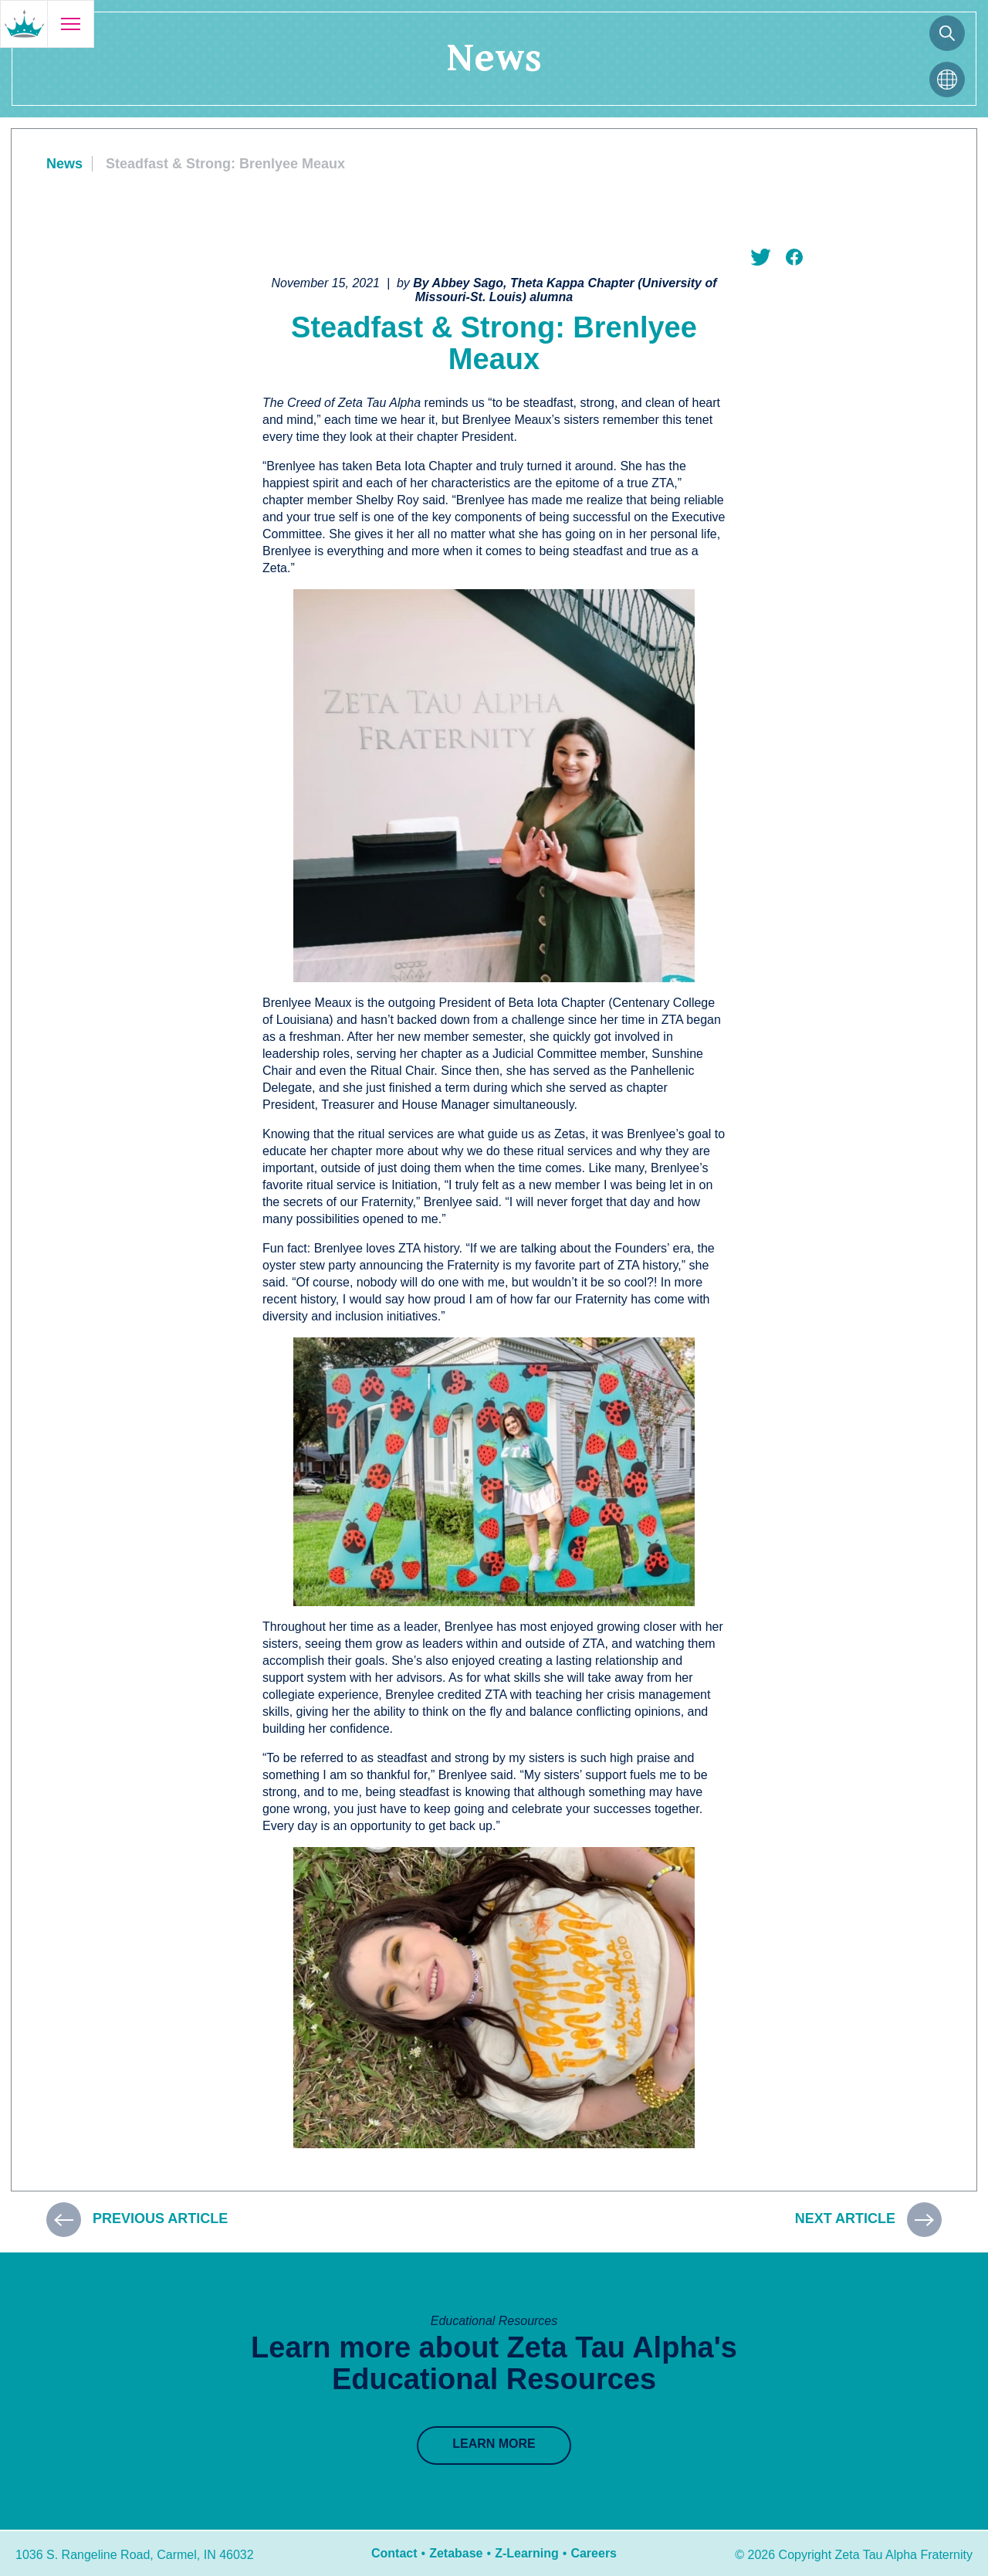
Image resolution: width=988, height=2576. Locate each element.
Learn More (494, 2443)
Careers (593, 2553)
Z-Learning (527, 2553)
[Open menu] (70, 24)
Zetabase (455, 2553)
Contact (394, 2553)
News (64, 163)
